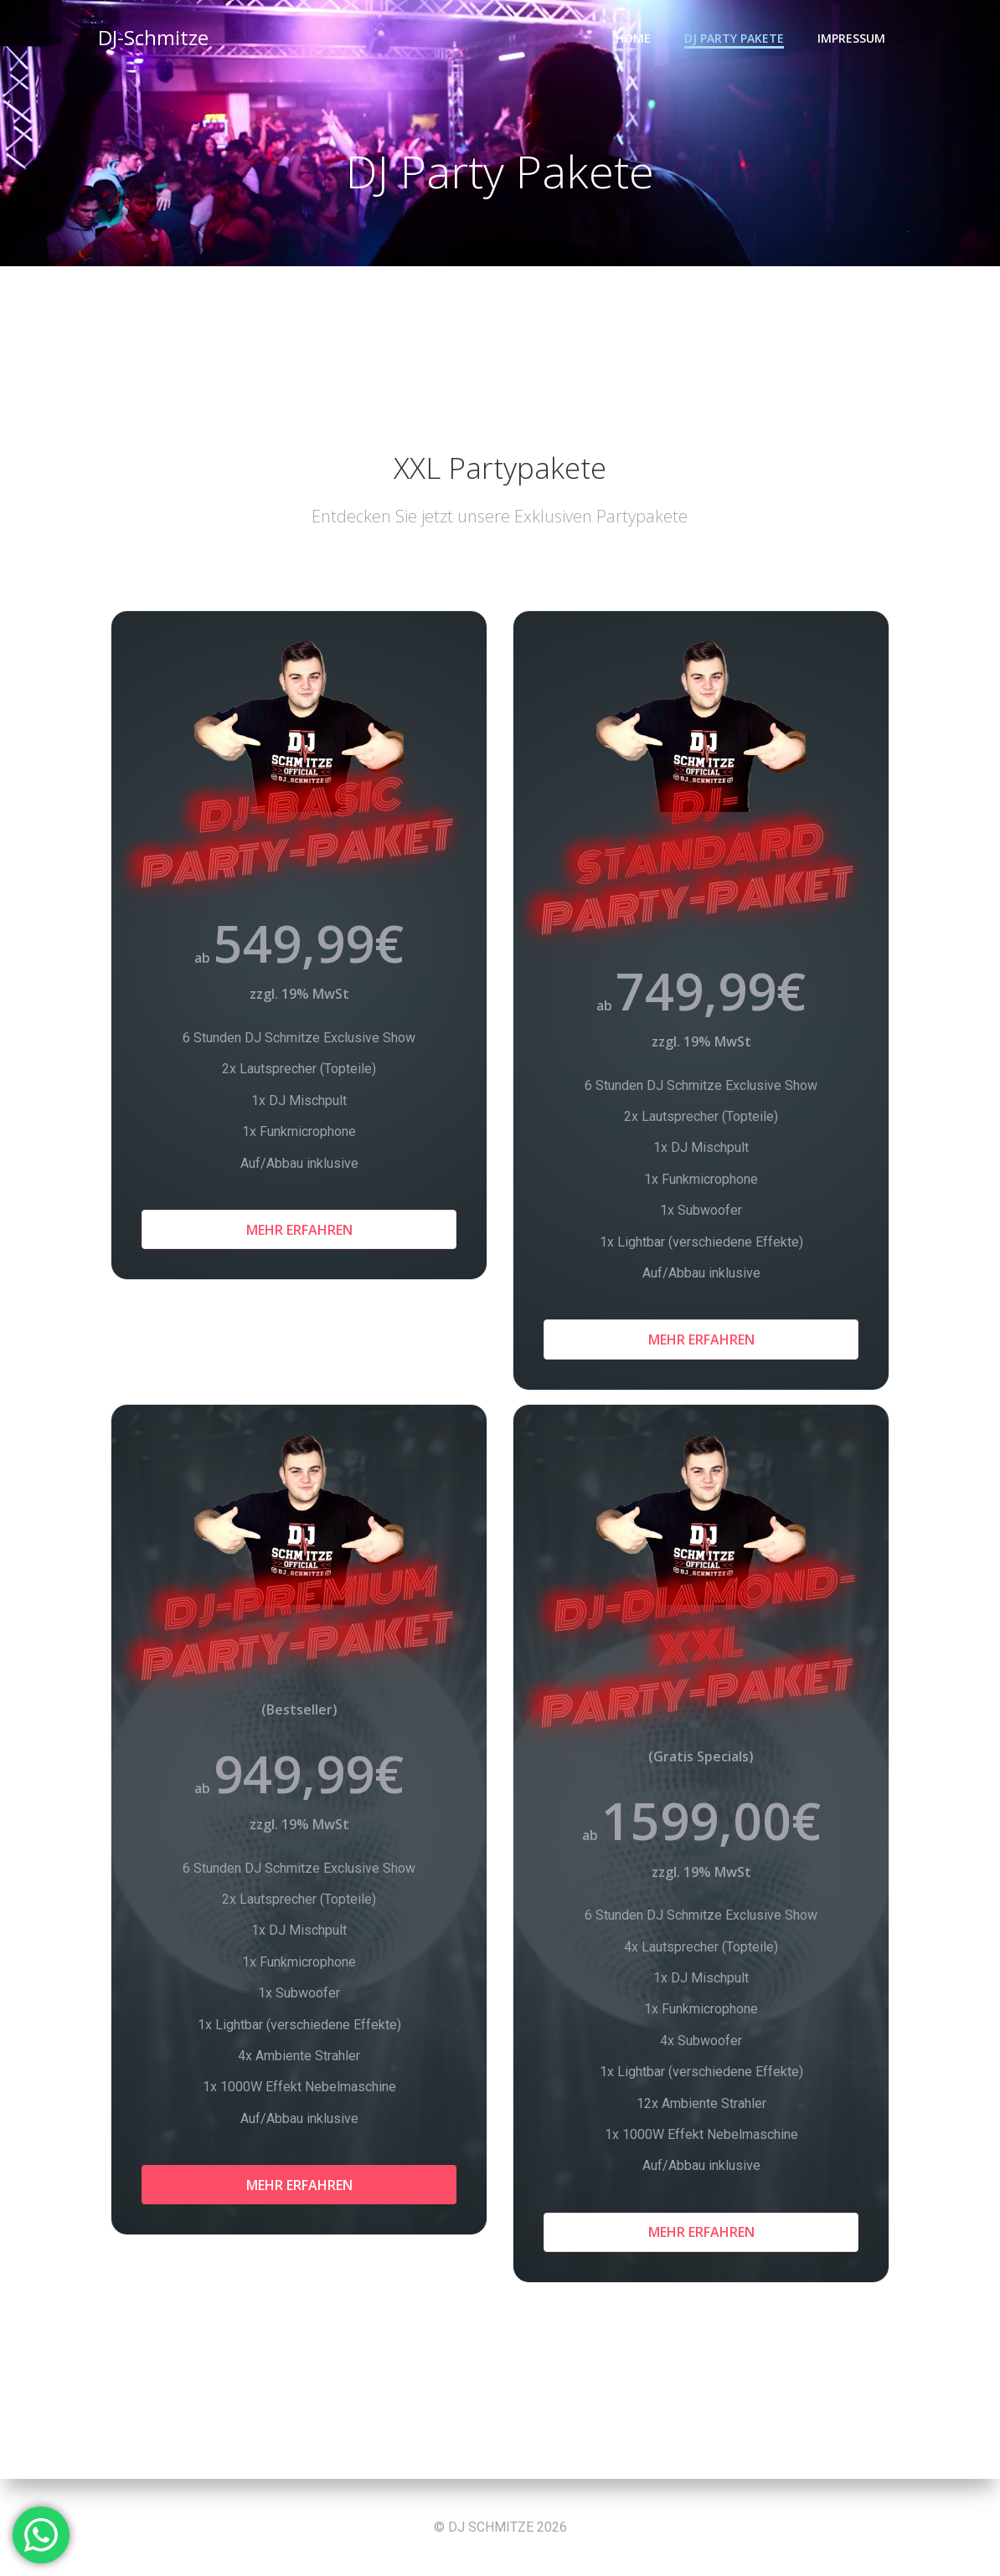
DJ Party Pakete (734, 38)
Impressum (851, 38)
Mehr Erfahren (299, 1230)
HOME (633, 38)
